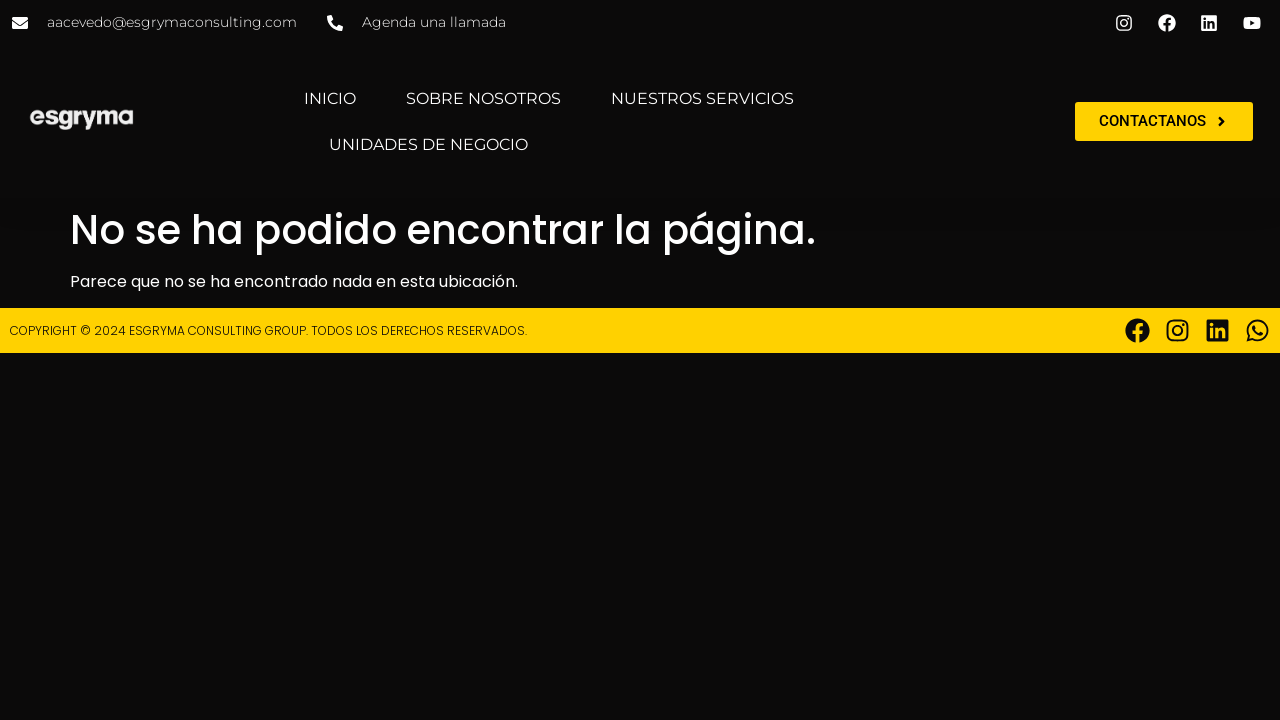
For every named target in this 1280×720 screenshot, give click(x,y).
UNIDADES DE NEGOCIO (428, 144)
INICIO (330, 98)
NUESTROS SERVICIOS (702, 98)
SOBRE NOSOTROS (483, 98)
